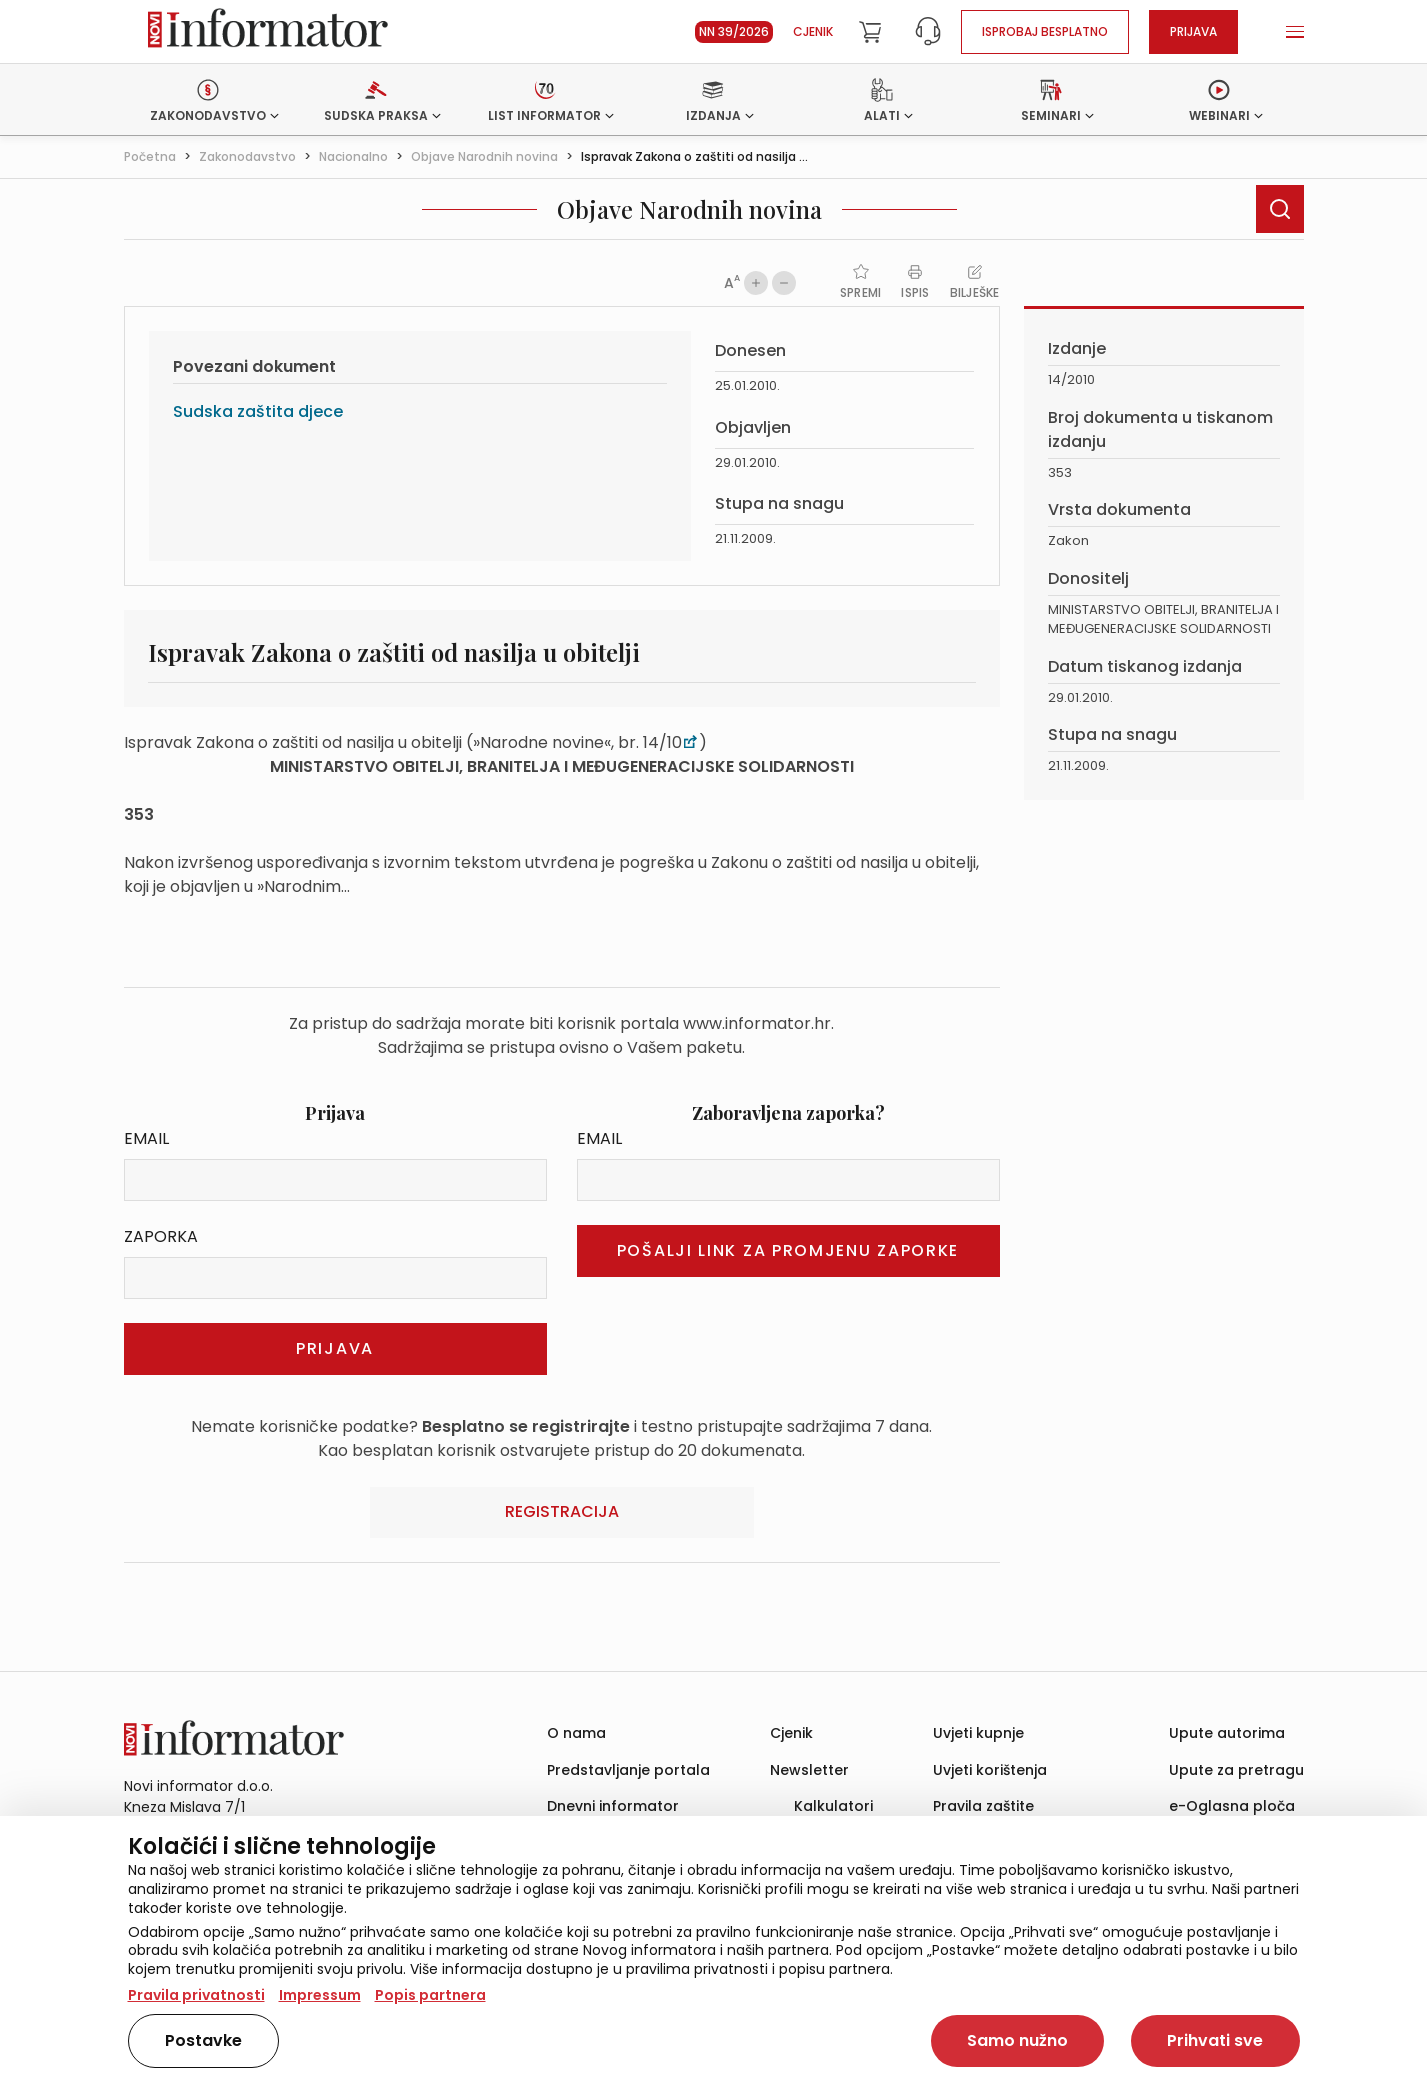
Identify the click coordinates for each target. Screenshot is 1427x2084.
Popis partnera (430, 1995)
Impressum (320, 1995)
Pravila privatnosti (196, 1995)
